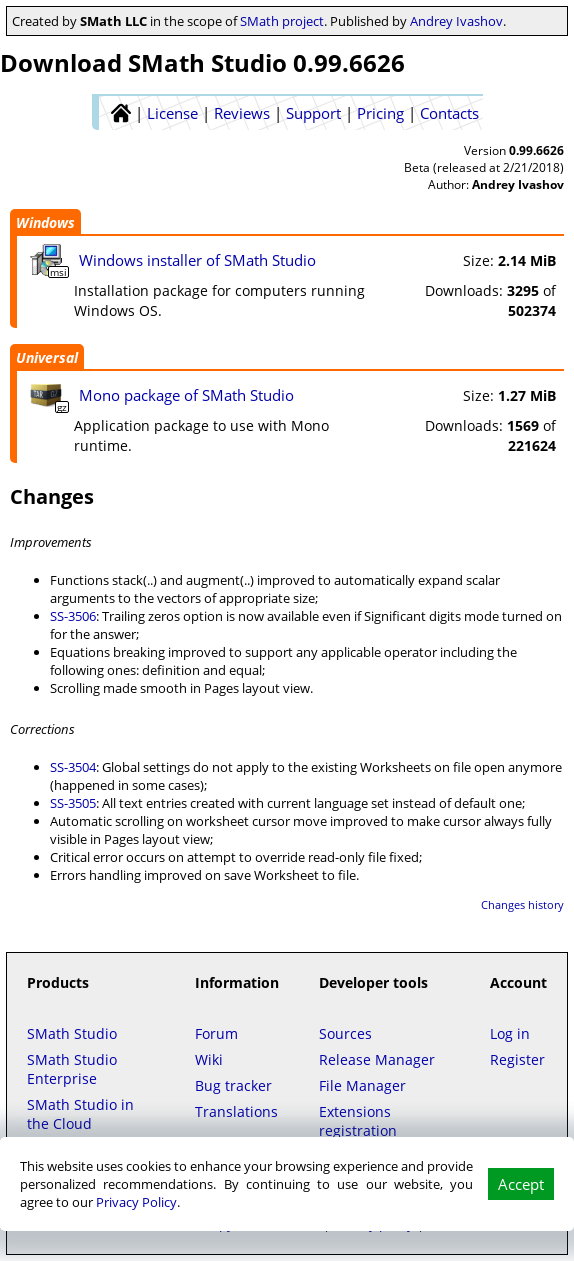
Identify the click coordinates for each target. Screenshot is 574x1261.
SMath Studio (72, 1033)
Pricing (380, 113)
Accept (521, 1184)
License (172, 113)
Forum (216, 1033)
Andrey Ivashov (456, 21)
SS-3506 (73, 616)
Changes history (522, 904)
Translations (236, 1111)
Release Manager (377, 1059)
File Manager (362, 1085)
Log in (510, 1033)
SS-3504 (73, 767)
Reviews (242, 113)
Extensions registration (358, 1121)
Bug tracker (233, 1085)
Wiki (209, 1059)
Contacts (449, 113)
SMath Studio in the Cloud (80, 1114)
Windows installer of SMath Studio (197, 260)
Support (313, 113)
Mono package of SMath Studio (186, 395)
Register (517, 1059)
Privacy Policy (136, 1202)
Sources (345, 1033)
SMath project (282, 21)
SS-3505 (73, 803)
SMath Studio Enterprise (72, 1069)
